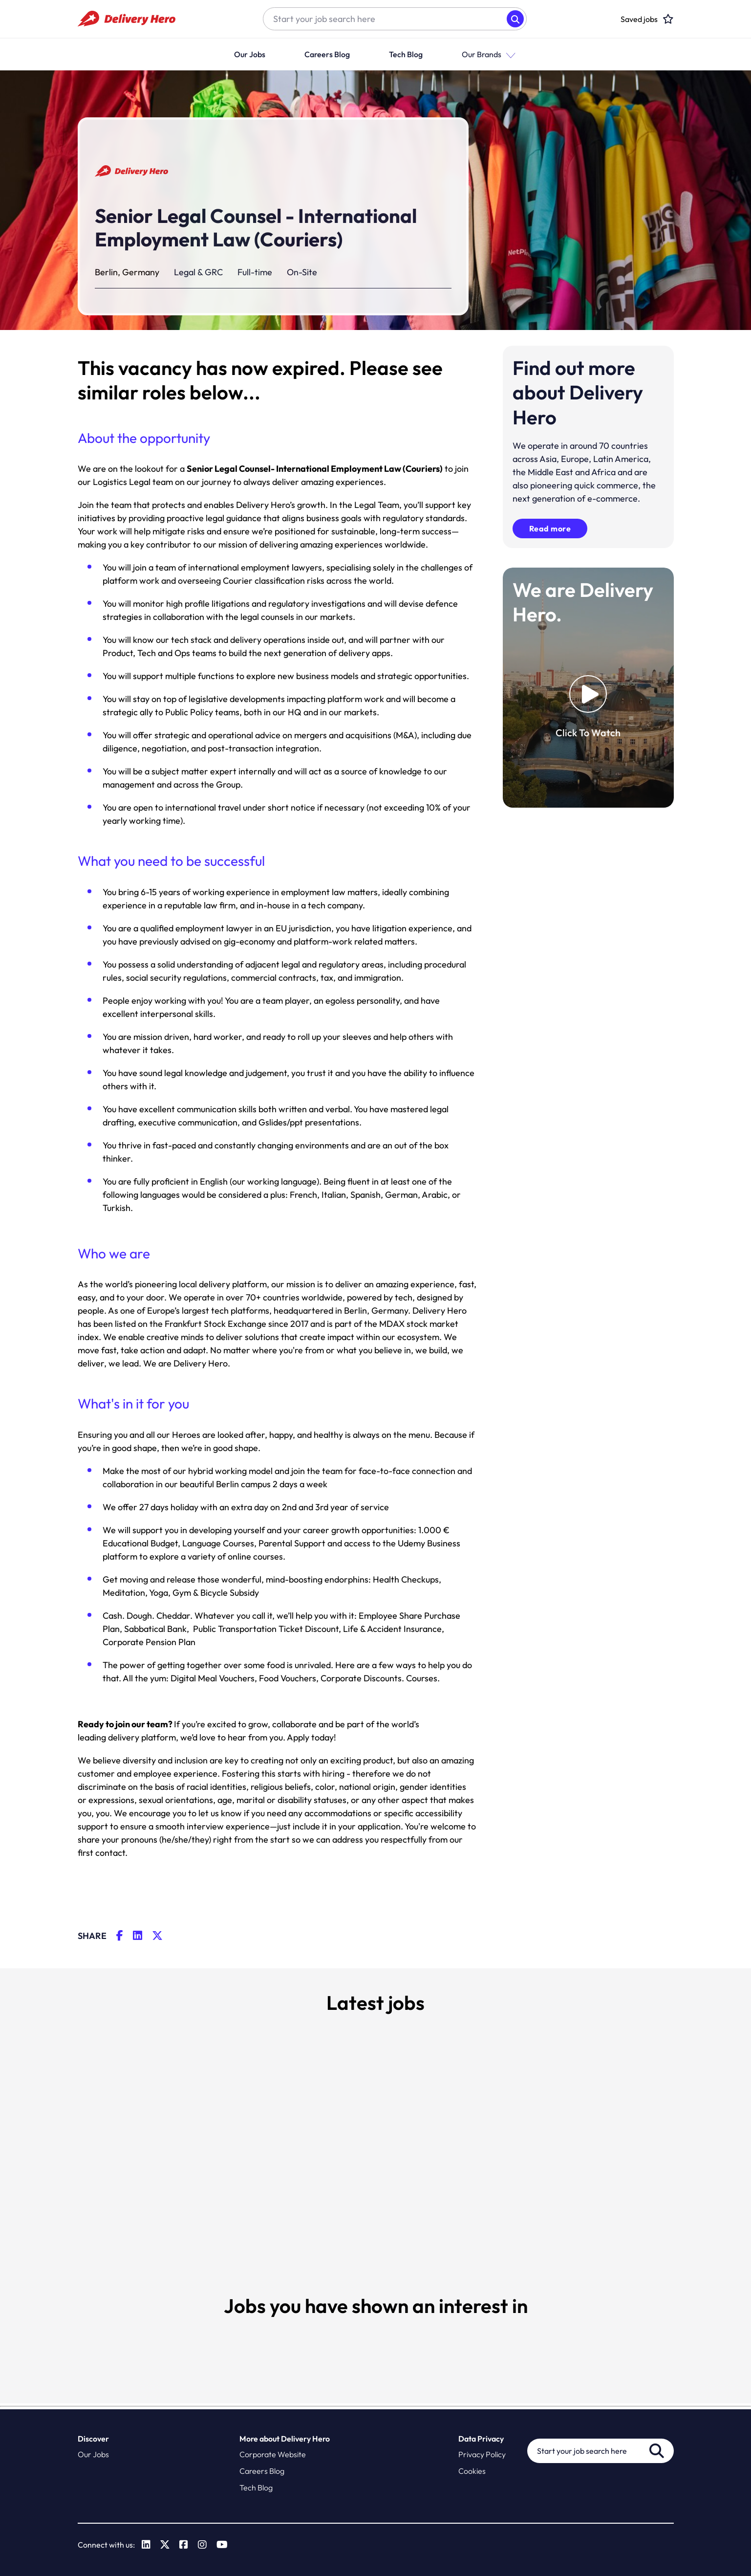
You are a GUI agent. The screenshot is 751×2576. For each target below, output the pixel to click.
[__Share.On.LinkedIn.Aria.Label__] (142, 1936)
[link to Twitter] (165, 2545)
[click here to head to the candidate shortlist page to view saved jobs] (639, 19)
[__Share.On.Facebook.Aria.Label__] (124, 1936)
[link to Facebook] (184, 2545)
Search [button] (515, 18)
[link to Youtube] (223, 2545)
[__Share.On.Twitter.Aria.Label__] (162, 1936)
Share (92, 1935)
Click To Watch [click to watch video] (588, 733)
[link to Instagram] (203, 2545)
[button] (509, 54)
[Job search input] (385, 19)
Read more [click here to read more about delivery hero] (550, 528)
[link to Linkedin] (146, 2545)
